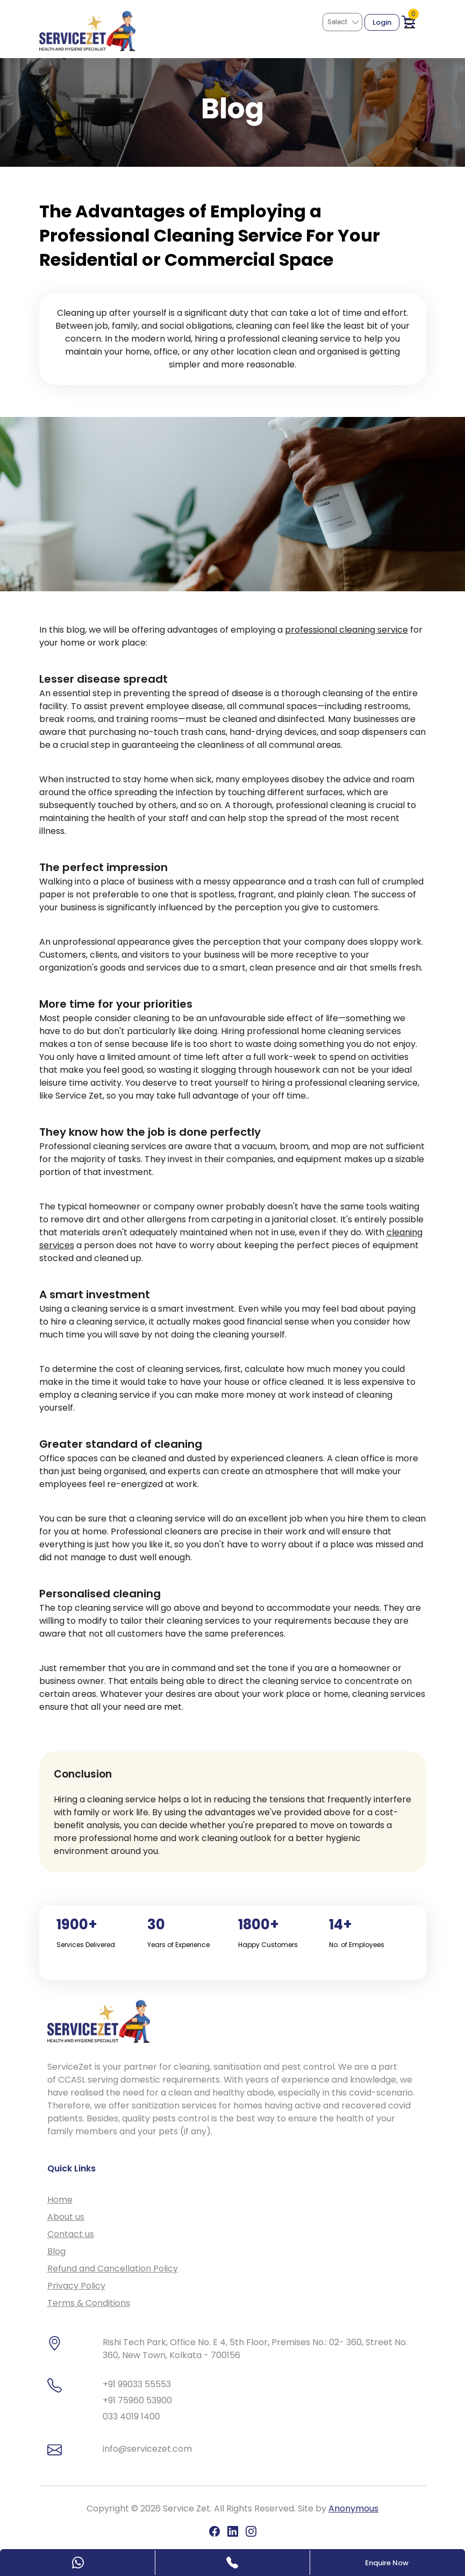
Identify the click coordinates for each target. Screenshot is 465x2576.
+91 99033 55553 (137, 2384)
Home (60, 2199)
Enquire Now (387, 2563)
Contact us (70, 2234)
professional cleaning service (346, 630)
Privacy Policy (76, 2286)
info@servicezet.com (147, 2449)
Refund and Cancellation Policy (112, 2268)
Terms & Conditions (88, 2303)
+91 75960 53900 (137, 2400)
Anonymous (353, 2508)
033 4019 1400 (131, 2416)
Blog (56, 2251)
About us (65, 2217)
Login (382, 22)
